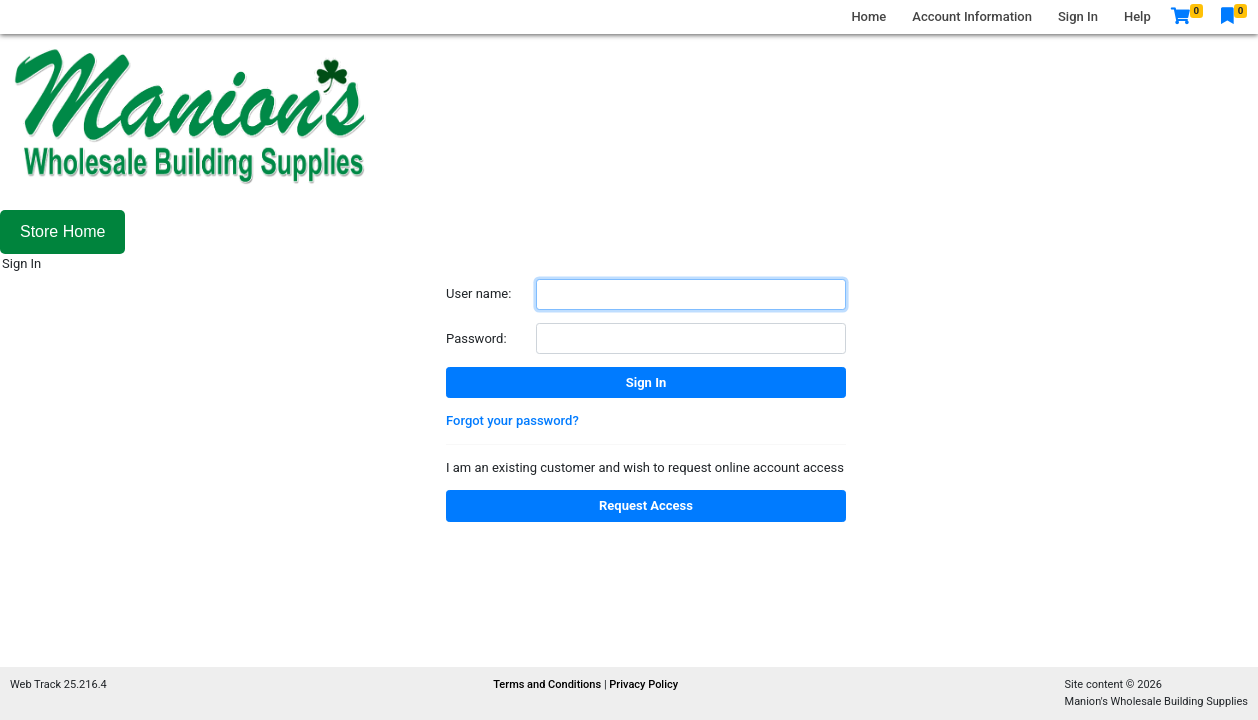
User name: (478, 293)
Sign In (1078, 16)
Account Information (972, 16)
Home (868, 16)
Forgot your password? (512, 420)
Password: (476, 338)
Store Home (62, 231)
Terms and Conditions (548, 684)
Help (1137, 16)
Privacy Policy (643, 684)
